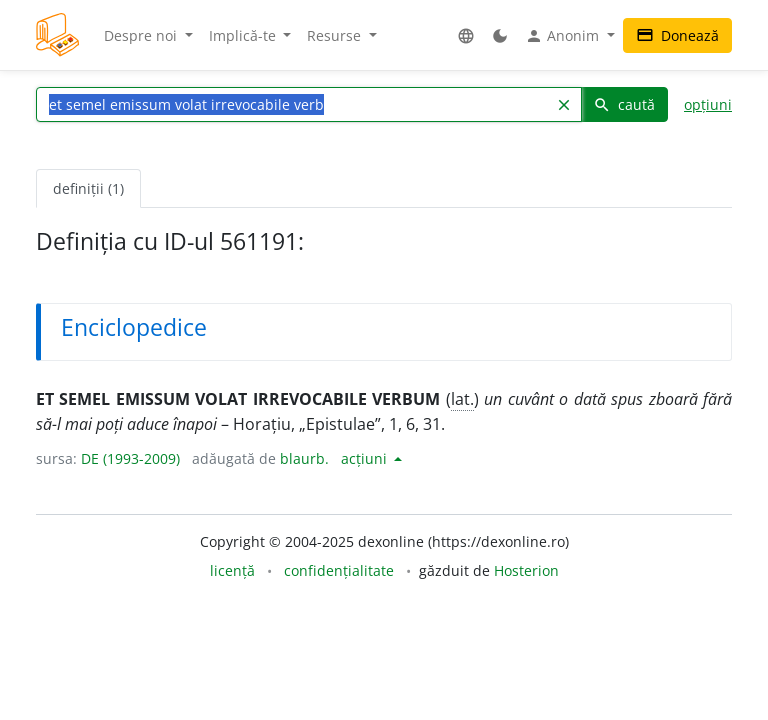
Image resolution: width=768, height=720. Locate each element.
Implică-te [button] (244, 35)
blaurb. (304, 458)
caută (624, 104)
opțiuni (708, 104)
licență (232, 570)
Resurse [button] (336, 35)
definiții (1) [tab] (88, 188)
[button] (466, 35)
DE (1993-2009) (130, 458)
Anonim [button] (564, 36)
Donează (677, 35)
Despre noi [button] (142, 35)
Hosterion (526, 570)
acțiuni (366, 458)
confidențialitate (339, 570)
